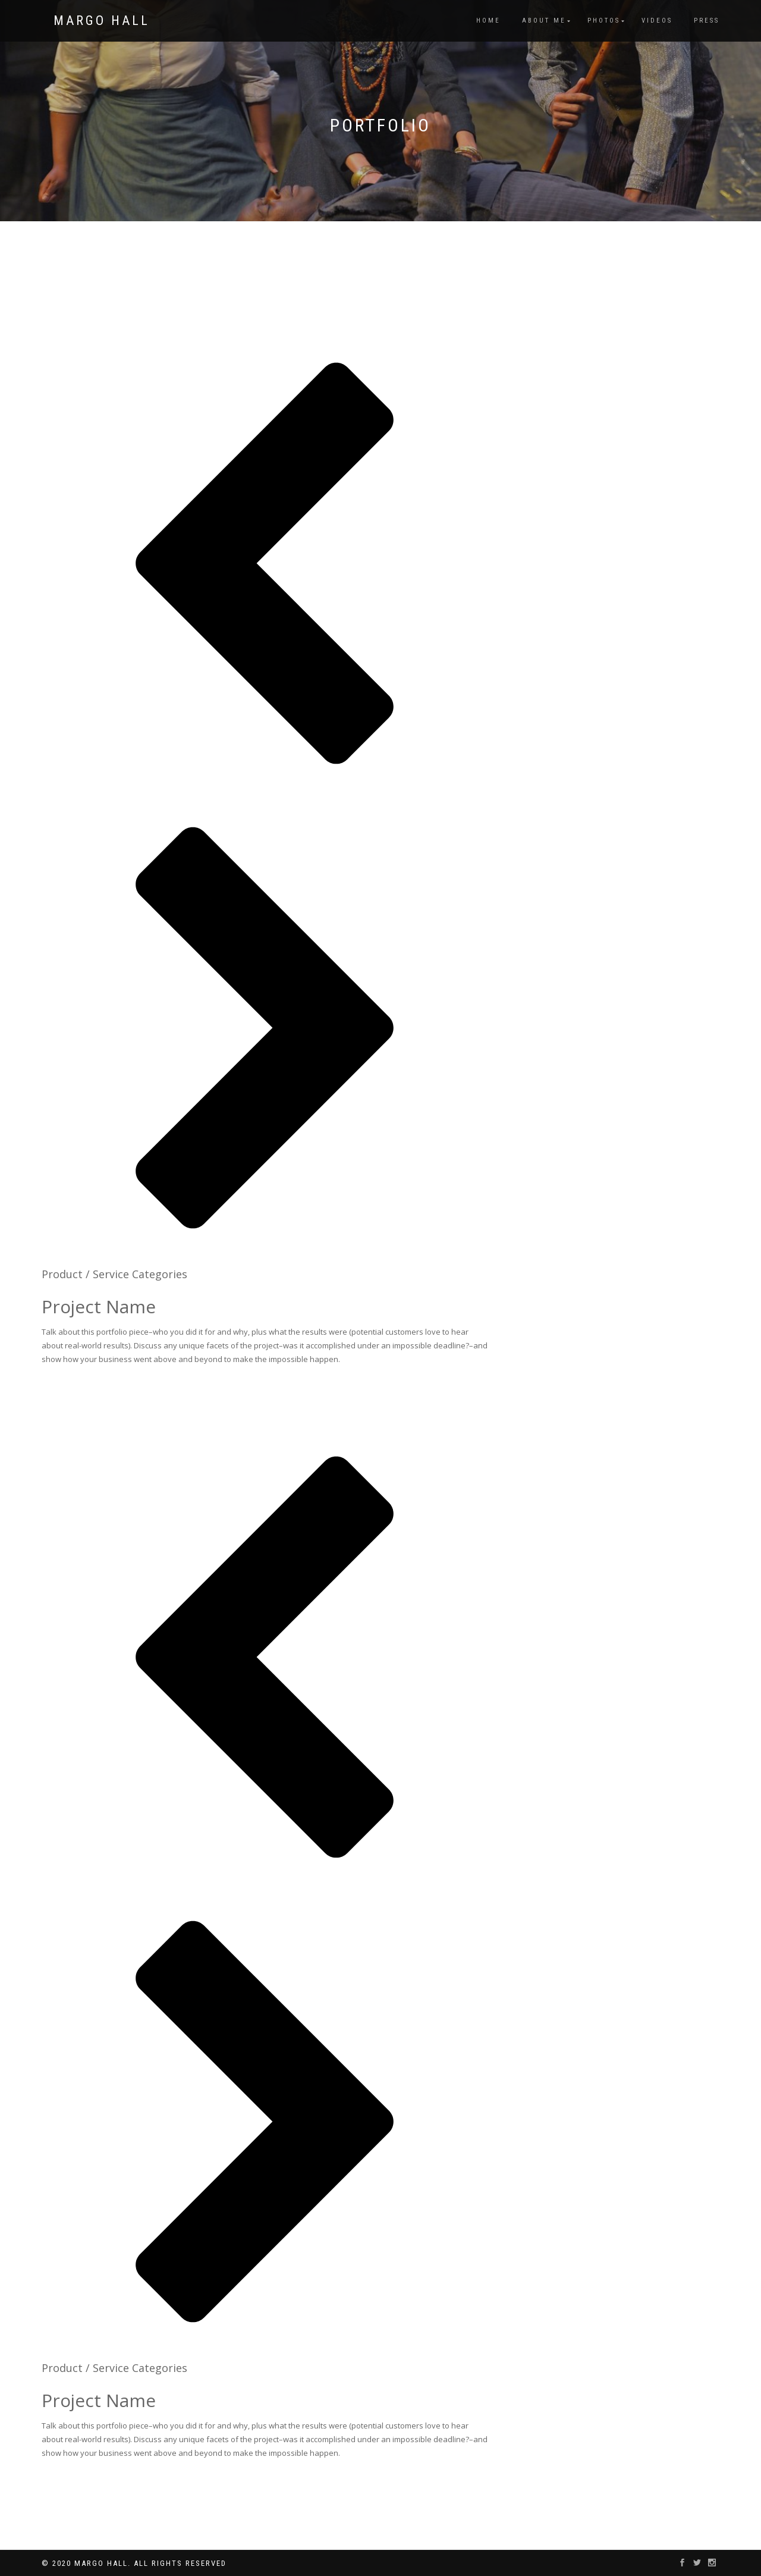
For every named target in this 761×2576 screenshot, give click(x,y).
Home (488, 20)
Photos (603, 20)
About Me (544, 20)
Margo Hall (102, 21)
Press (706, 20)
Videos (656, 20)
